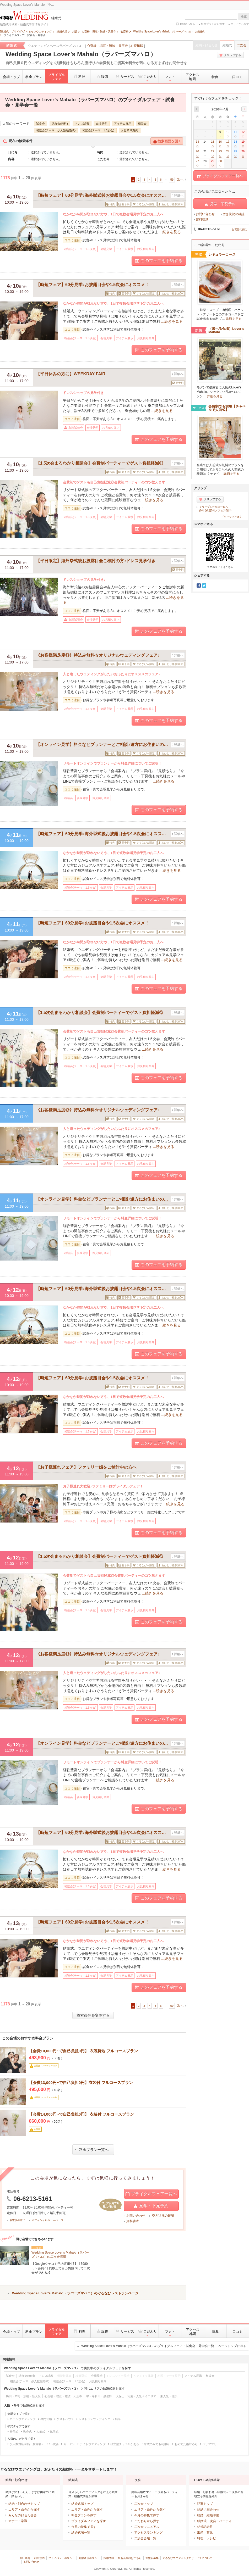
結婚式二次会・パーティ (214, 2521)
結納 (200, 2509)
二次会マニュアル (146, 2527)
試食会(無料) (60, 123)
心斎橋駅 (137, 46)
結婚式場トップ (82, 2504)
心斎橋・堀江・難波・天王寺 (107, 46)
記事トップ (205, 2504)
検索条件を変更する (93, 2015)
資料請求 (132, 2221)
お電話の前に (17, 2220)
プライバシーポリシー (61, 2558)
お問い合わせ (135, 2215)
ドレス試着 (82, 123)
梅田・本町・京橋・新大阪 (23, 2396)
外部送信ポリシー (89, 2558)
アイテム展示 (122, 123)
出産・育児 (205, 2532)
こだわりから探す (146, 2521)
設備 (101, 76)
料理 (79, 76)
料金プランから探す (213, 24)
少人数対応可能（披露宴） (27, 2444)
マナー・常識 (17, 2521)
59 (172, 179)
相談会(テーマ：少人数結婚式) (55, 130)
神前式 (14, 2431)
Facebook (199, 585)
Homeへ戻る (187, 24)
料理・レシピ (206, 2538)
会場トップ (11, 77)
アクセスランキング (148, 2532)
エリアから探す (240, 24)
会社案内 (25, 2558)
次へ (180, 179)
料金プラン (33, 77)
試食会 (40, 123)
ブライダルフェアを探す (88, 2521)
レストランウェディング (94, 2419)
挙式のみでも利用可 (157, 2444)
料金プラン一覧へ (92, 2150)
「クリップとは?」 (232, 516)
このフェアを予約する (158, 260)
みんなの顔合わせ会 (22, 2515)
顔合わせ (213, 2509)
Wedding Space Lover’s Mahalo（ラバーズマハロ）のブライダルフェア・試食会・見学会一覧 (163, 2346)
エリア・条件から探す (24, 2509)
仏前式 (54, 2431)
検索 (244, 16)
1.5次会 (54, 2444)
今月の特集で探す (83, 2527)
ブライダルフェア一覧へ (151, 2194)
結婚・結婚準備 (208, 2515)
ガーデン (69, 2444)
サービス (124, 76)
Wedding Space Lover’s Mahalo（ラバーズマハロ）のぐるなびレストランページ (75, 2293)
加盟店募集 (152, 2558)
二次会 (241, 45)
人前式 (40, 2431)
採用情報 (109, 2558)
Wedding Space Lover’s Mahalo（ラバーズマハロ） (81, 54)
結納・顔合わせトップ (24, 2504)
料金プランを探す (83, 2515)
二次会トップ (143, 2504)
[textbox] (211, 16)
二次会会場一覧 (145, 2538)
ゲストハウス (65, 2419)
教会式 (27, 2431)
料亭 (118, 2419)
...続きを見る (170, 232)
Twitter (204, 585)
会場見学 (101, 123)
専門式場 (46, 2419)
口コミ (237, 77)
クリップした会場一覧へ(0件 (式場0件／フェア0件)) (215, 508)
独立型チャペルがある (124, 2444)
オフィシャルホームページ (47, 2220)
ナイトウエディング (93, 2444)
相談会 (142, 123)
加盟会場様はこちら (130, 2558)
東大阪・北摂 (168, 2396)
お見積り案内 (129, 130)
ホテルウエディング (23, 2419)
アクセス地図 (192, 77)
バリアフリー (211, 2444)
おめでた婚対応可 (186, 2444)
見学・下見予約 (151, 2206)
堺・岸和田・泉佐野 (99, 2396)
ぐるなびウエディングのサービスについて (187, 2558)
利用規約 (39, 2558)
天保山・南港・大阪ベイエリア (136, 2396)
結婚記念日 (205, 2527)
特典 (215, 77)
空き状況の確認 (163, 2215)
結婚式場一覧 (80, 2532)
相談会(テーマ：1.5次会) (98, 130)
